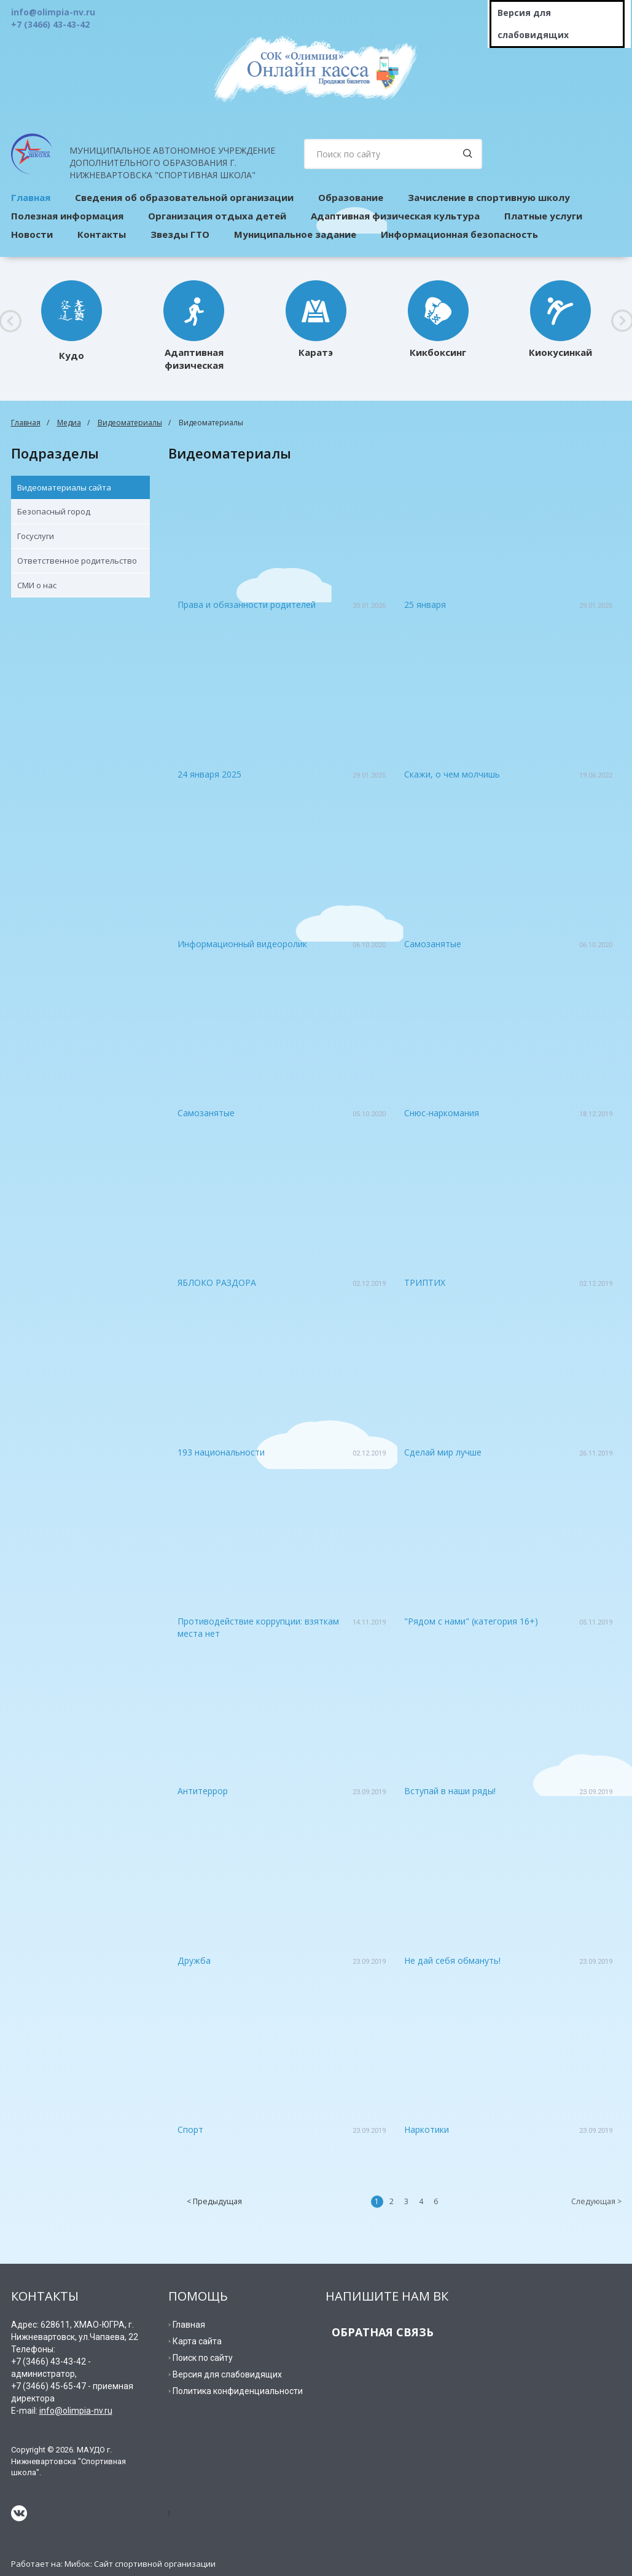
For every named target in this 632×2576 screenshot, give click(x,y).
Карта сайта (197, 2341)
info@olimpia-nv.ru (75, 2411)
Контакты (101, 234)
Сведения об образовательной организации (184, 197)
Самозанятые (432, 944)
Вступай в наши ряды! (450, 1791)
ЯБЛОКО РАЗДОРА (217, 1282)
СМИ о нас (37, 585)
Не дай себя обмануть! (452, 1960)
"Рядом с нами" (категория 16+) (471, 1621)
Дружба (194, 1960)
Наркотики (426, 2129)
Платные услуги (543, 216)
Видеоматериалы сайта (64, 487)
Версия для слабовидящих (533, 24)
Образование (350, 197)
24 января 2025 (209, 774)
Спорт (190, 2129)
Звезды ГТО (179, 234)
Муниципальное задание (295, 234)
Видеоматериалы (130, 422)
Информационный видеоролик (242, 944)
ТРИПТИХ (424, 1282)
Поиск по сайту (203, 2358)
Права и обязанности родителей (247, 604)
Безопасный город (53, 511)
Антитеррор (203, 1791)
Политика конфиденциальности (238, 2391)
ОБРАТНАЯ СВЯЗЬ (383, 2332)
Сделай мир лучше (443, 1452)
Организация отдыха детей (217, 216)
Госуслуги (35, 536)
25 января (425, 604)
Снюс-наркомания (441, 1113)
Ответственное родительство (77, 560)
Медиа (69, 422)
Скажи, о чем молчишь (452, 774)
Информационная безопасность (459, 234)
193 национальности (221, 1452)
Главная (26, 422)
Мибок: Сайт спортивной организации (140, 2563)
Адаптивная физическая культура (395, 216)
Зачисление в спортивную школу (489, 197)
